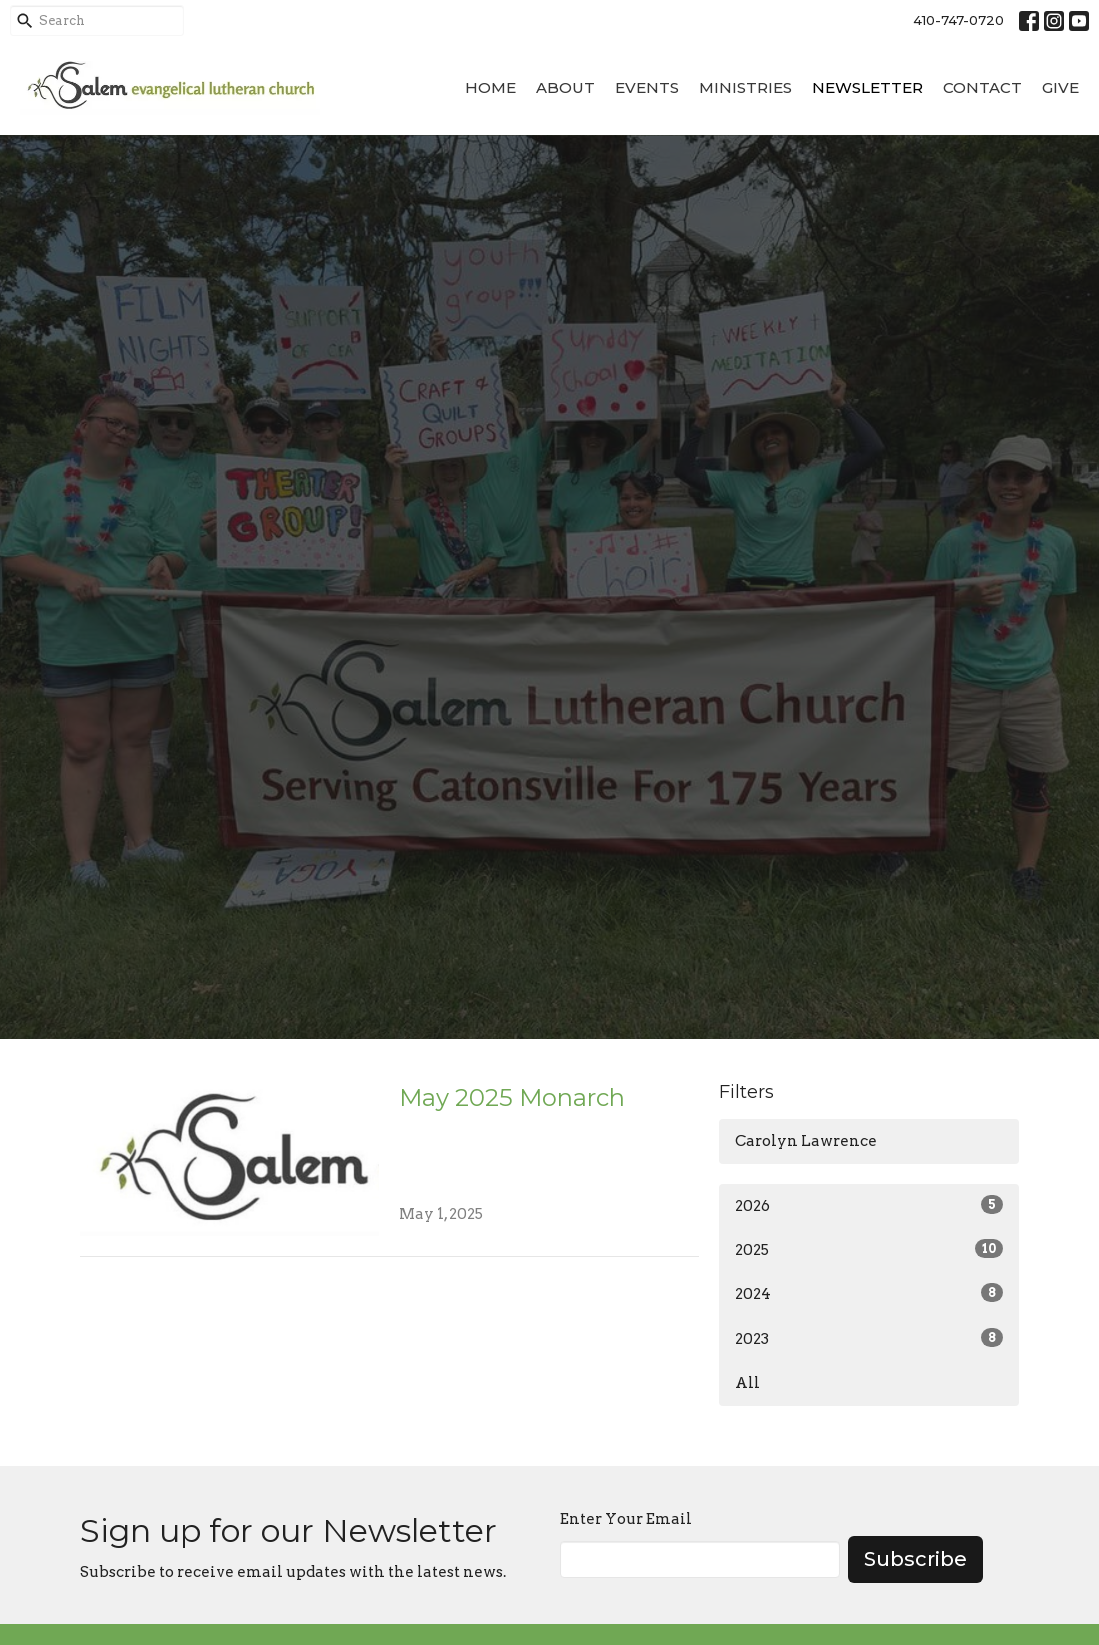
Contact (982, 87)
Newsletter (867, 87)
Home (490, 87)
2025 (869, 1249)
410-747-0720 (958, 20)
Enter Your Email (626, 1519)
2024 (869, 1293)
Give (1060, 87)
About (565, 87)
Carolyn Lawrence (806, 1141)
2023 (869, 1338)
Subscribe (915, 1559)
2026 (869, 1205)
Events (647, 87)
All (747, 1383)
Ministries (745, 87)
